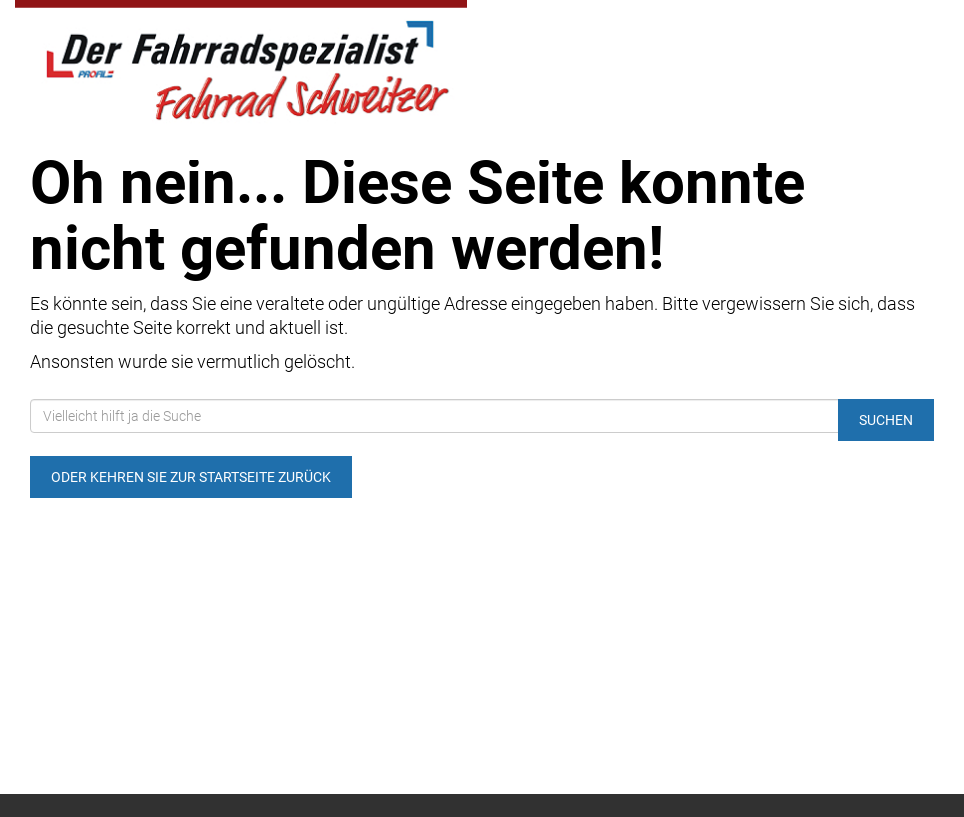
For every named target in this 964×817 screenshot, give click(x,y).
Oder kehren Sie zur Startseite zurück (191, 477)
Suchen (886, 420)
